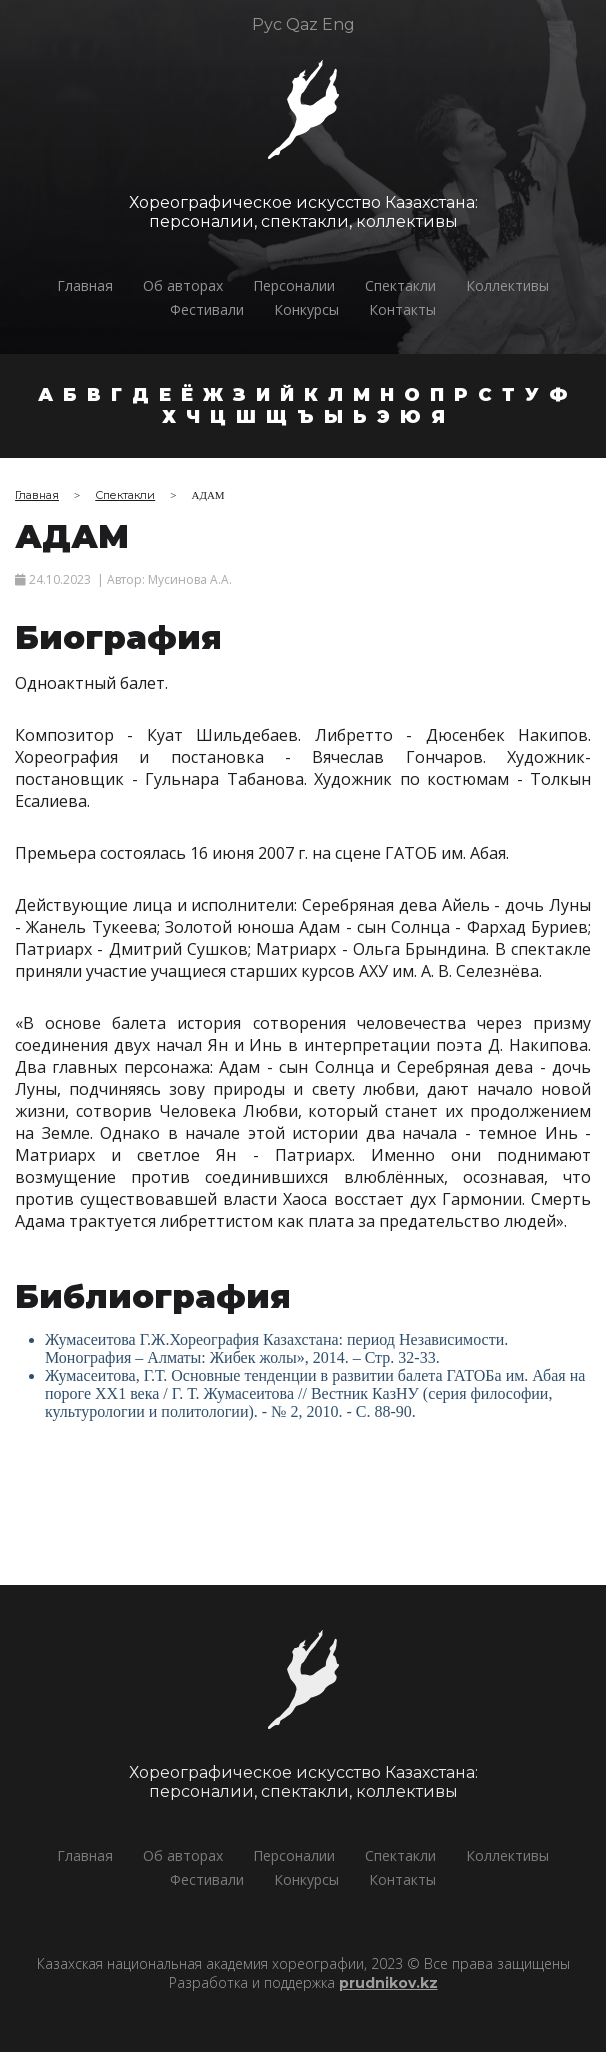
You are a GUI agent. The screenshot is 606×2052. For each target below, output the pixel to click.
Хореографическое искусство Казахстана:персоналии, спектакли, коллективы (301, 212)
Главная (85, 285)
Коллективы (507, 285)
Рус (267, 24)
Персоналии (294, 285)
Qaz (302, 24)
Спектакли (400, 285)
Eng (338, 24)
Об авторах (183, 285)
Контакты (402, 309)
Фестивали (207, 309)
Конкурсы (306, 309)
